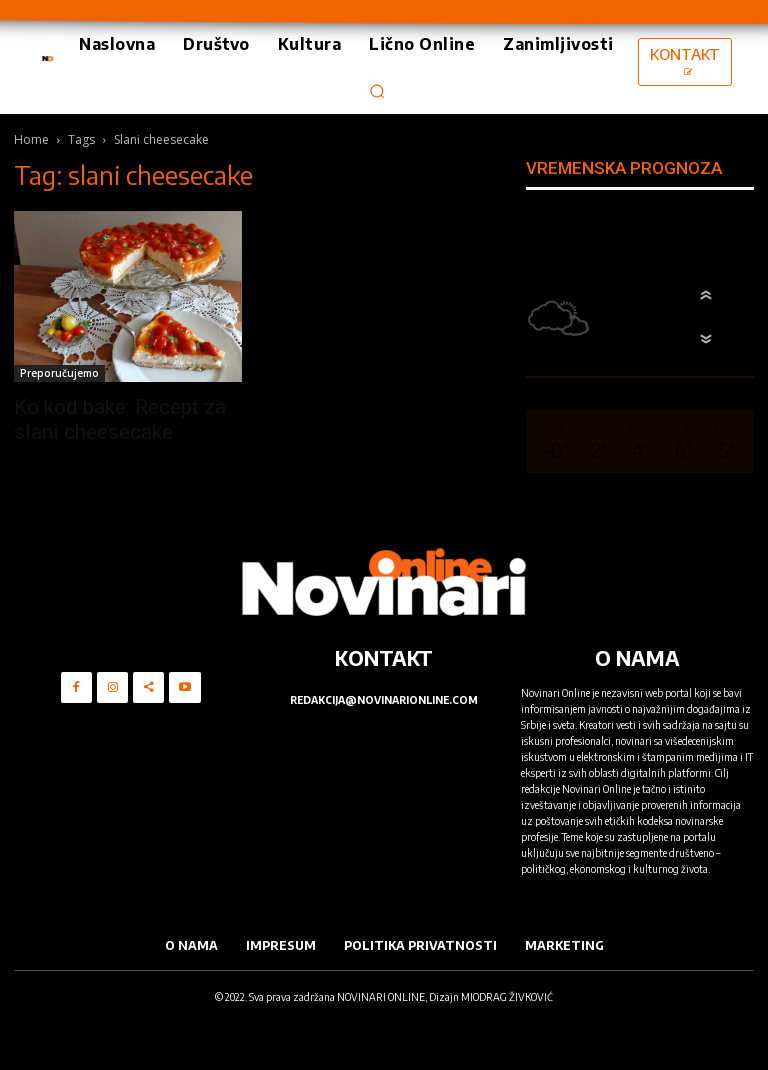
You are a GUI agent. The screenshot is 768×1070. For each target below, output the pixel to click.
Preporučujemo (59, 373)
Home (31, 139)
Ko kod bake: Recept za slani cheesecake (120, 419)
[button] (377, 91)
